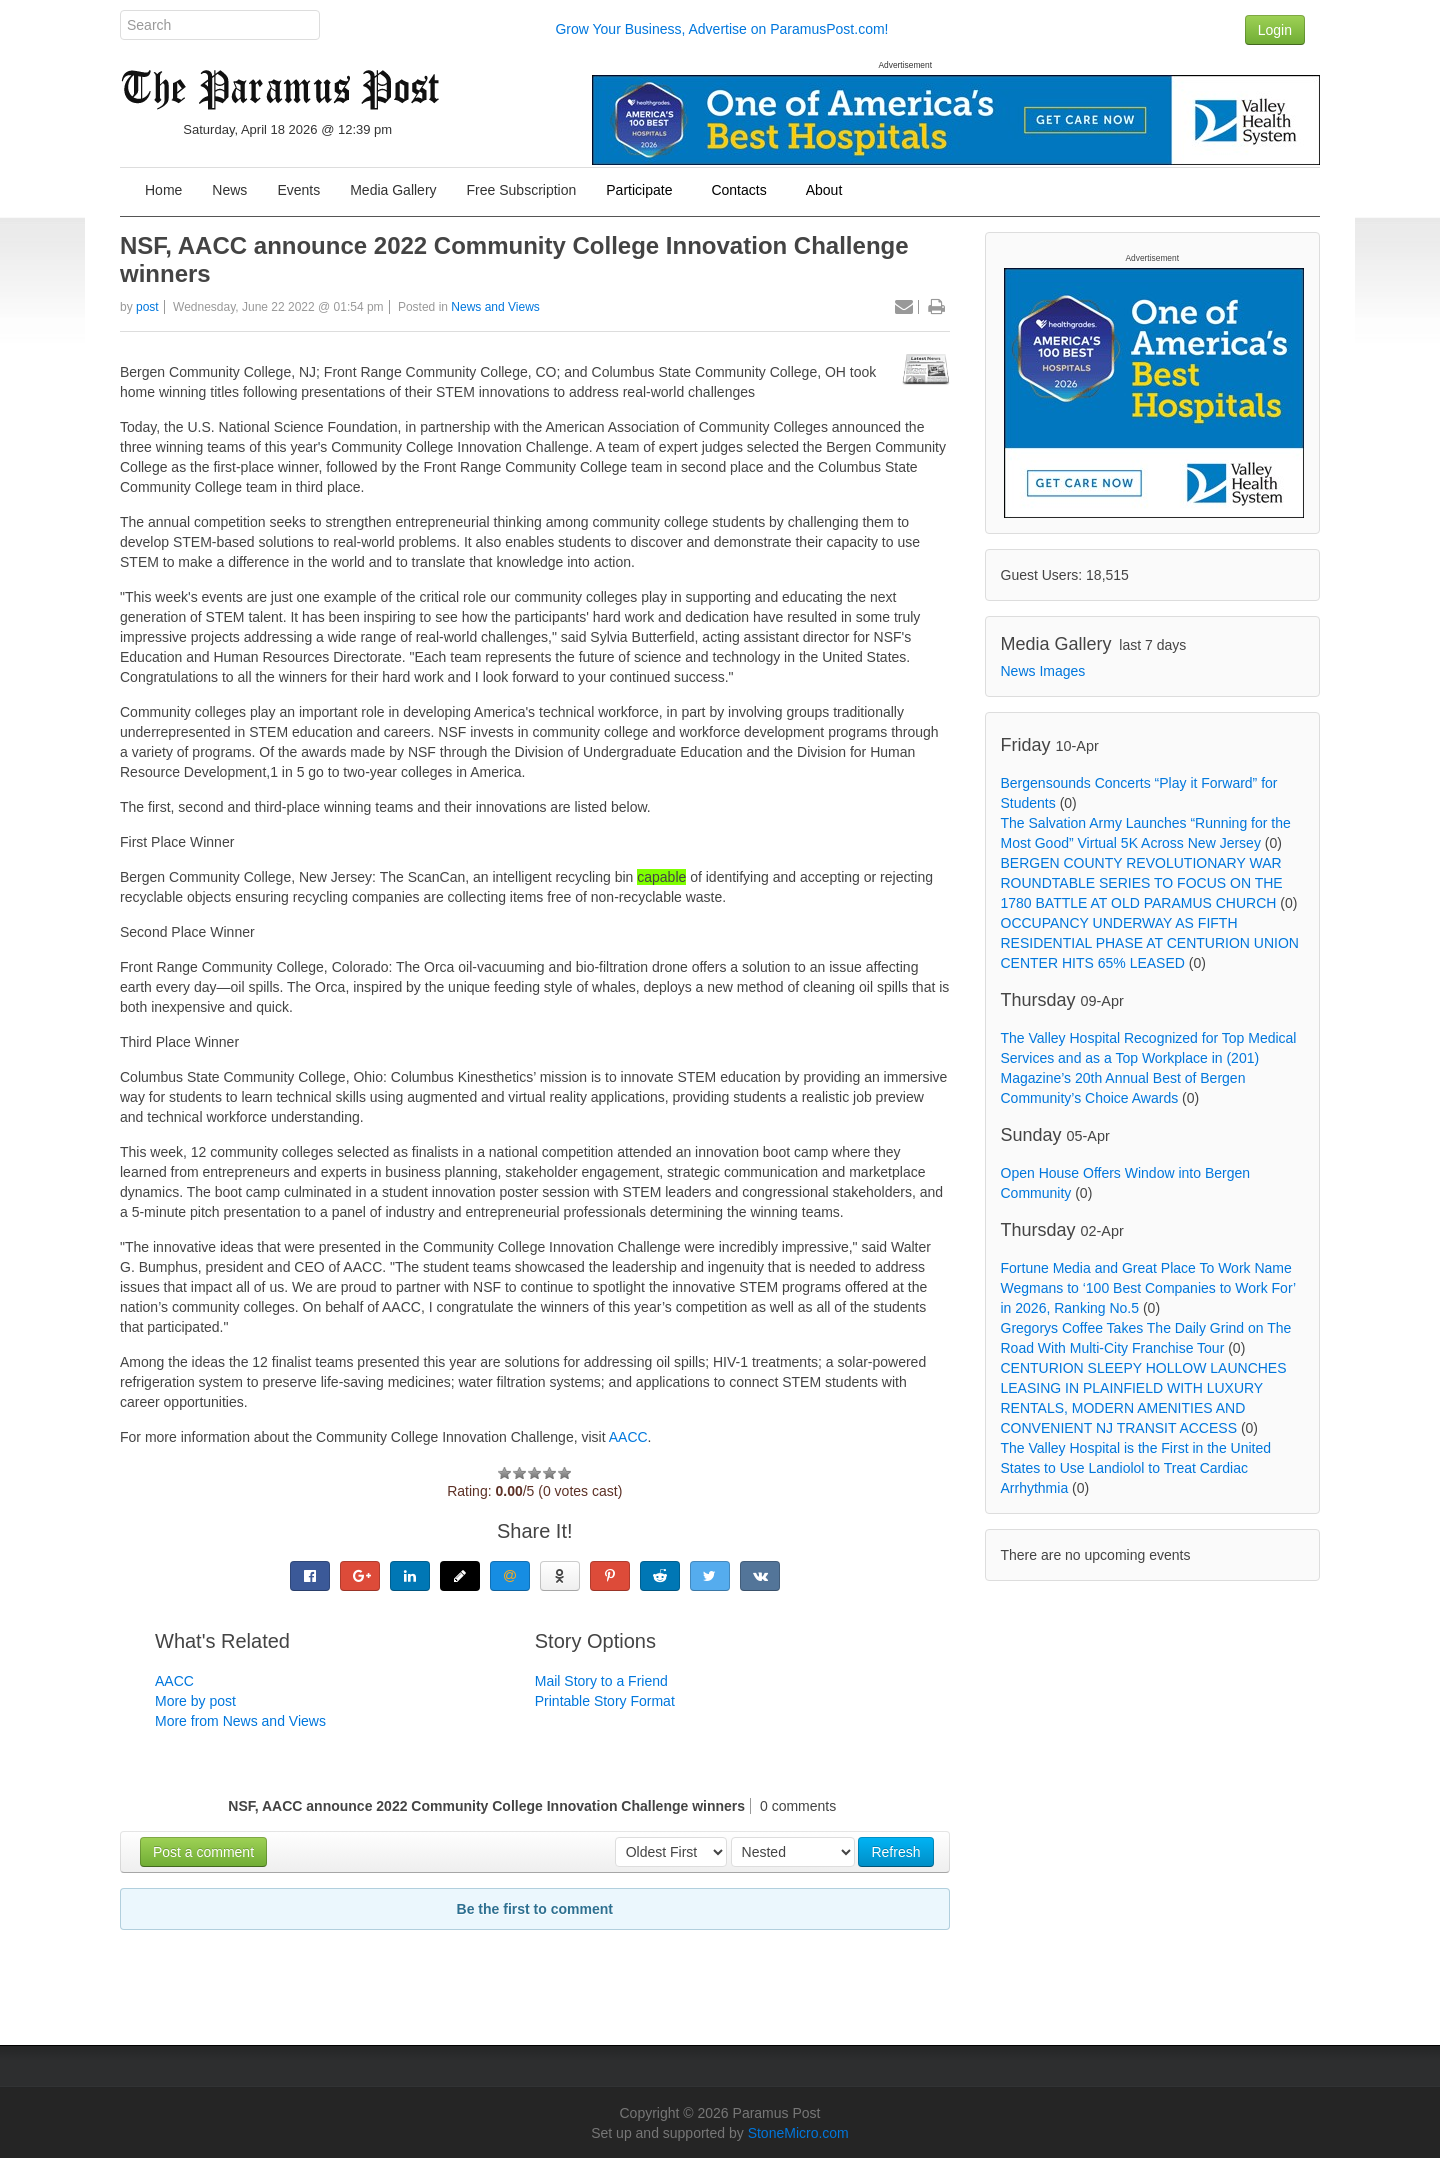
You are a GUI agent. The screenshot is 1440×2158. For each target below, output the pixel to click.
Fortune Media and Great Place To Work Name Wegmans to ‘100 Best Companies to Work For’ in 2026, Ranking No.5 (1148, 1288)
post (147, 307)
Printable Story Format (605, 1701)
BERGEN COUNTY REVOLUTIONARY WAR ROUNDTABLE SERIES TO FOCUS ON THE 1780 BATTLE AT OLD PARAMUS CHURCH (1142, 883)
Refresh (895, 1852)
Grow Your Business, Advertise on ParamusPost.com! (721, 29)
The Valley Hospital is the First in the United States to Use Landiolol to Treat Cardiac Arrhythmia (1136, 1468)
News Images (1043, 671)
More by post (195, 1701)
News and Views (495, 307)
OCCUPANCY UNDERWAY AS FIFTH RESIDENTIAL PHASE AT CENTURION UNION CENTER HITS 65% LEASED (1150, 943)
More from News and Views (240, 1721)
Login (1275, 30)
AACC (628, 1437)
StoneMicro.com (798, 2133)
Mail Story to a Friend (601, 1681)
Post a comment (203, 1852)
